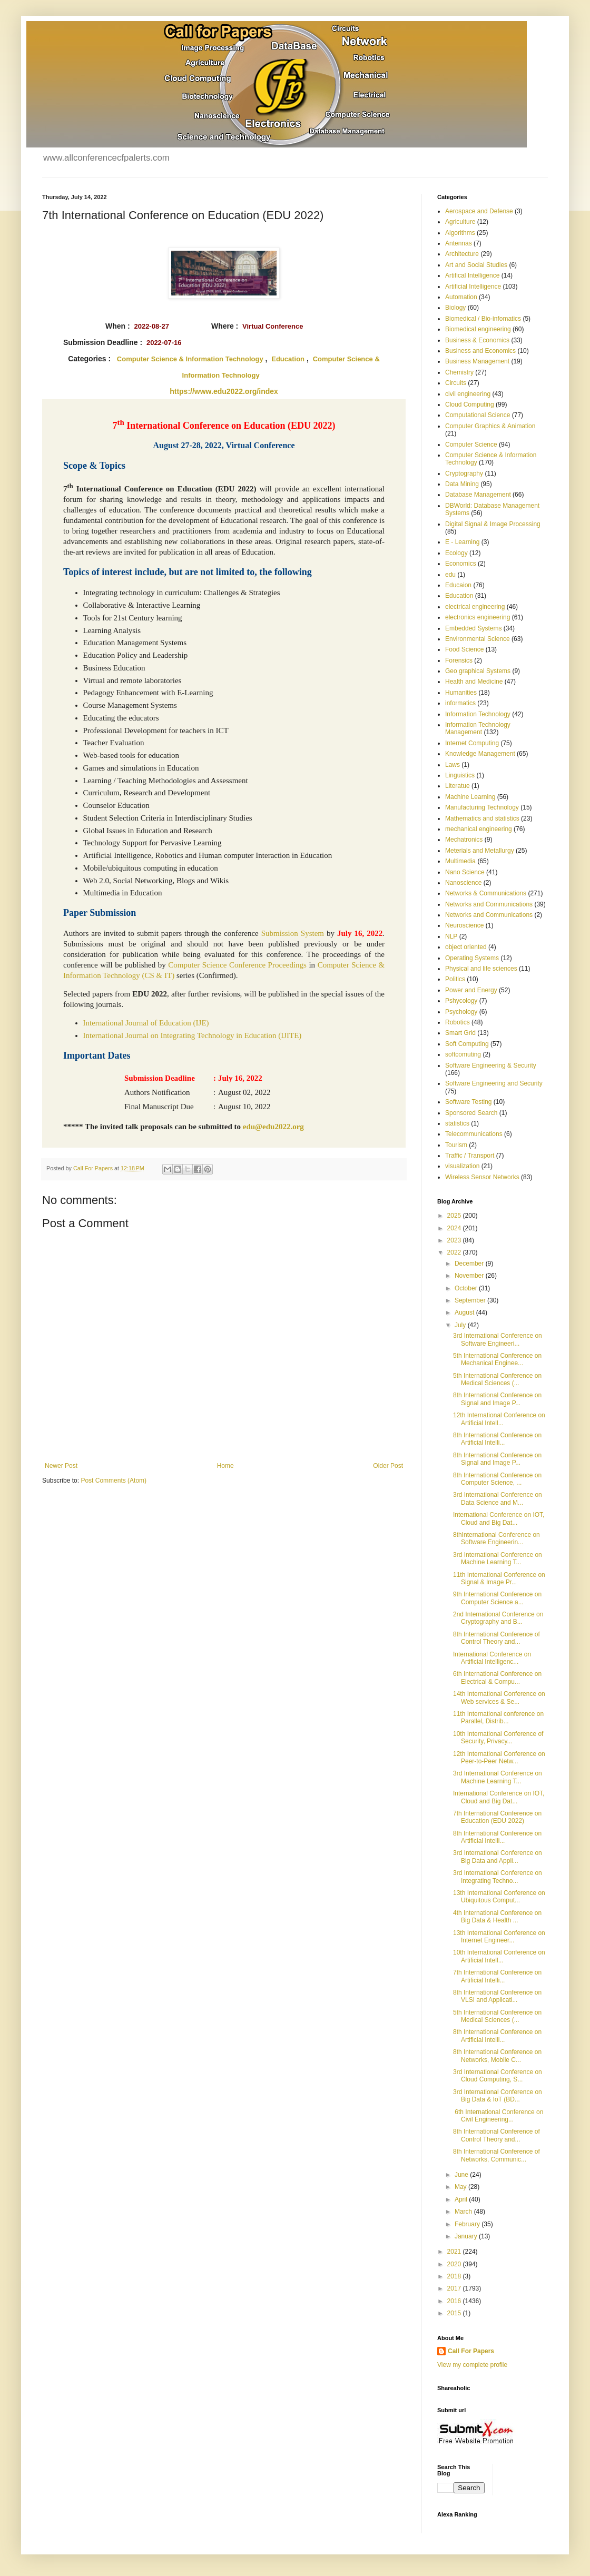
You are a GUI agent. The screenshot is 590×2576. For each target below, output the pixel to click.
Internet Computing (472, 743)
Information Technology (477, 714)
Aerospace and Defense (479, 211)
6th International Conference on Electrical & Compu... (497, 1677)
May (461, 2186)
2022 (455, 1252)
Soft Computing (467, 1044)
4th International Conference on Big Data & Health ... (497, 1916)
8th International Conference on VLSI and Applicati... (497, 1996)
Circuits (455, 383)
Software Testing (468, 1102)
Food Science (464, 649)
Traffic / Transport (469, 1155)
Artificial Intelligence (473, 286)
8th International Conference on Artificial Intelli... (497, 1439)
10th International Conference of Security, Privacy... (498, 1737)
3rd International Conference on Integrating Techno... (497, 1876)
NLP (451, 936)
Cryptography (464, 473)
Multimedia (460, 861)
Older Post (388, 1465)
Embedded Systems (473, 628)
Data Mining (462, 484)
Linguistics (460, 775)
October (467, 1288)
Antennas (458, 243)
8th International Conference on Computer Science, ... (497, 1479)
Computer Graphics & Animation (490, 426)
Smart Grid (460, 1033)
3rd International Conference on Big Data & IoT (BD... (497, 2095)
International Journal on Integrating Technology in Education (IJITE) (192, 1035)
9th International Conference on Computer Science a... (497, 1598)
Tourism (456, 1145)
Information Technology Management (477, 728)
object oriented (466, 947)
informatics (460, 703)
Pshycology (461, 1000)
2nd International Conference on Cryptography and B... (498, 1618)
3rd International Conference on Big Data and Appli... (497, 1856)
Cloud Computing (469, 404)
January (467, 2236)
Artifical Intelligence (472, 275)
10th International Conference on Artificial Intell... (499, 1956)
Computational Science (477, 415)
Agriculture (460, 221)
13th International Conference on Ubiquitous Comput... (499, 1896)
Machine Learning (470, 797)
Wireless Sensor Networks (482, 1177)
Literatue (457, 785)
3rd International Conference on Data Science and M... (497, 1498)
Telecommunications (474, 1134)
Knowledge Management (480, 753)
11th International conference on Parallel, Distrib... (498, 1717)
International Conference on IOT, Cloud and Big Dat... (498, 1518)
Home (225, 1465)
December (470, 1263)
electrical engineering (475, 606)
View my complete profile (472, 2364)
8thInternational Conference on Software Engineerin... (496, 1538)
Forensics (459, 660)
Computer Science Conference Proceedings (237, 965)
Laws (452, 764)
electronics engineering (477, 617)
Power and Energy (471, 990)
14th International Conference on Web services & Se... (499, 1697)
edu (450, 574)
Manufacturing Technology (482, 807)
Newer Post (61, 1465)
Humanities (461, 692)
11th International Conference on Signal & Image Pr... (499, 1578)
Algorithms (460, 232)
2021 (455, 2251)
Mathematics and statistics (482, 818)
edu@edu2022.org (273, 1126)
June (462, 2174)
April (462, 2199)
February (468, 2224)
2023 (455, 1240)
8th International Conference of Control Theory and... (496, 1638)
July (461, 1325)
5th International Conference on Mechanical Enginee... (497, 1359)
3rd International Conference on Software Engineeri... (497, 1339)
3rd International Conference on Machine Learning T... (497, 1558)
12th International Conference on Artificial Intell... (499, 1419)
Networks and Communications (489, 904)
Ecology (456, 553)
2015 (455, 2313)
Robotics (457, 1022)
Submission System (292, 933)
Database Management (478, 494)
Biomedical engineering (478, 329)
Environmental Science (477, 639)
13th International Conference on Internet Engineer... (499, 1936)
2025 (455, 1215)
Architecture (462, 254)
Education (287, 359)
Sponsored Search (471, 1113)
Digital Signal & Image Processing (492, 524)
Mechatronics (464, 839)
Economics (460, 563)
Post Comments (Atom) (113, 1480)
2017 (455, 2288)
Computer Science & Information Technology (190, 359)
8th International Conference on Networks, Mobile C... (497, 2055)
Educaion (458, 585)
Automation (461, 297)
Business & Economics (477, 340)
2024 (455, 1228)
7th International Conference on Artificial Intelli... (497, 1976)
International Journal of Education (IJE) (146, 1023)
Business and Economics (480, 350)
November (470, 1275)
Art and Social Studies (476, 265)
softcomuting (463, 1054)
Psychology (461, 1011)
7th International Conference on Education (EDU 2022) (497, 1817)
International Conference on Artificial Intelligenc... (492, 1658)
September (471, 1300)
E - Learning (462, 542)
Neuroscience (464, 925)
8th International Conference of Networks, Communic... (496, 2155)
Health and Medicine (474, 681)
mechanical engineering (478, 829)
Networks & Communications (485, 893)
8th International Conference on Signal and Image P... (497, 1398)
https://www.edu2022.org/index (224, 391)
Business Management (477, 361)
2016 (455, 2301)
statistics (457, 1123)
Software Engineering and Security (494, 1083)
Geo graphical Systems (477, 671)
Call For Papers (471, 2351)
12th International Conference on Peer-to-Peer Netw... (499, 1757)
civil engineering (467, 394)
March (464, 2211)
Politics (455, 979)
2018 (455, 2276)
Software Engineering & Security (490, 1065)
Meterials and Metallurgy (479, 850)
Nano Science (465, 872)
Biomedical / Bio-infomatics (483, 318)
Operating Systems (472, 958)
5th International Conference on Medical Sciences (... (497, 1379)
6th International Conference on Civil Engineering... (498, 2115)
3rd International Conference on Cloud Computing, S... (497, 2075)
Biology (455, 307)
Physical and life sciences (481, 968)
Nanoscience (463, 882)
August (465, 1312)
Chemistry (459, 372)
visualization (462, 1166)
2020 (455, 2264)
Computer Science (471, 444)
